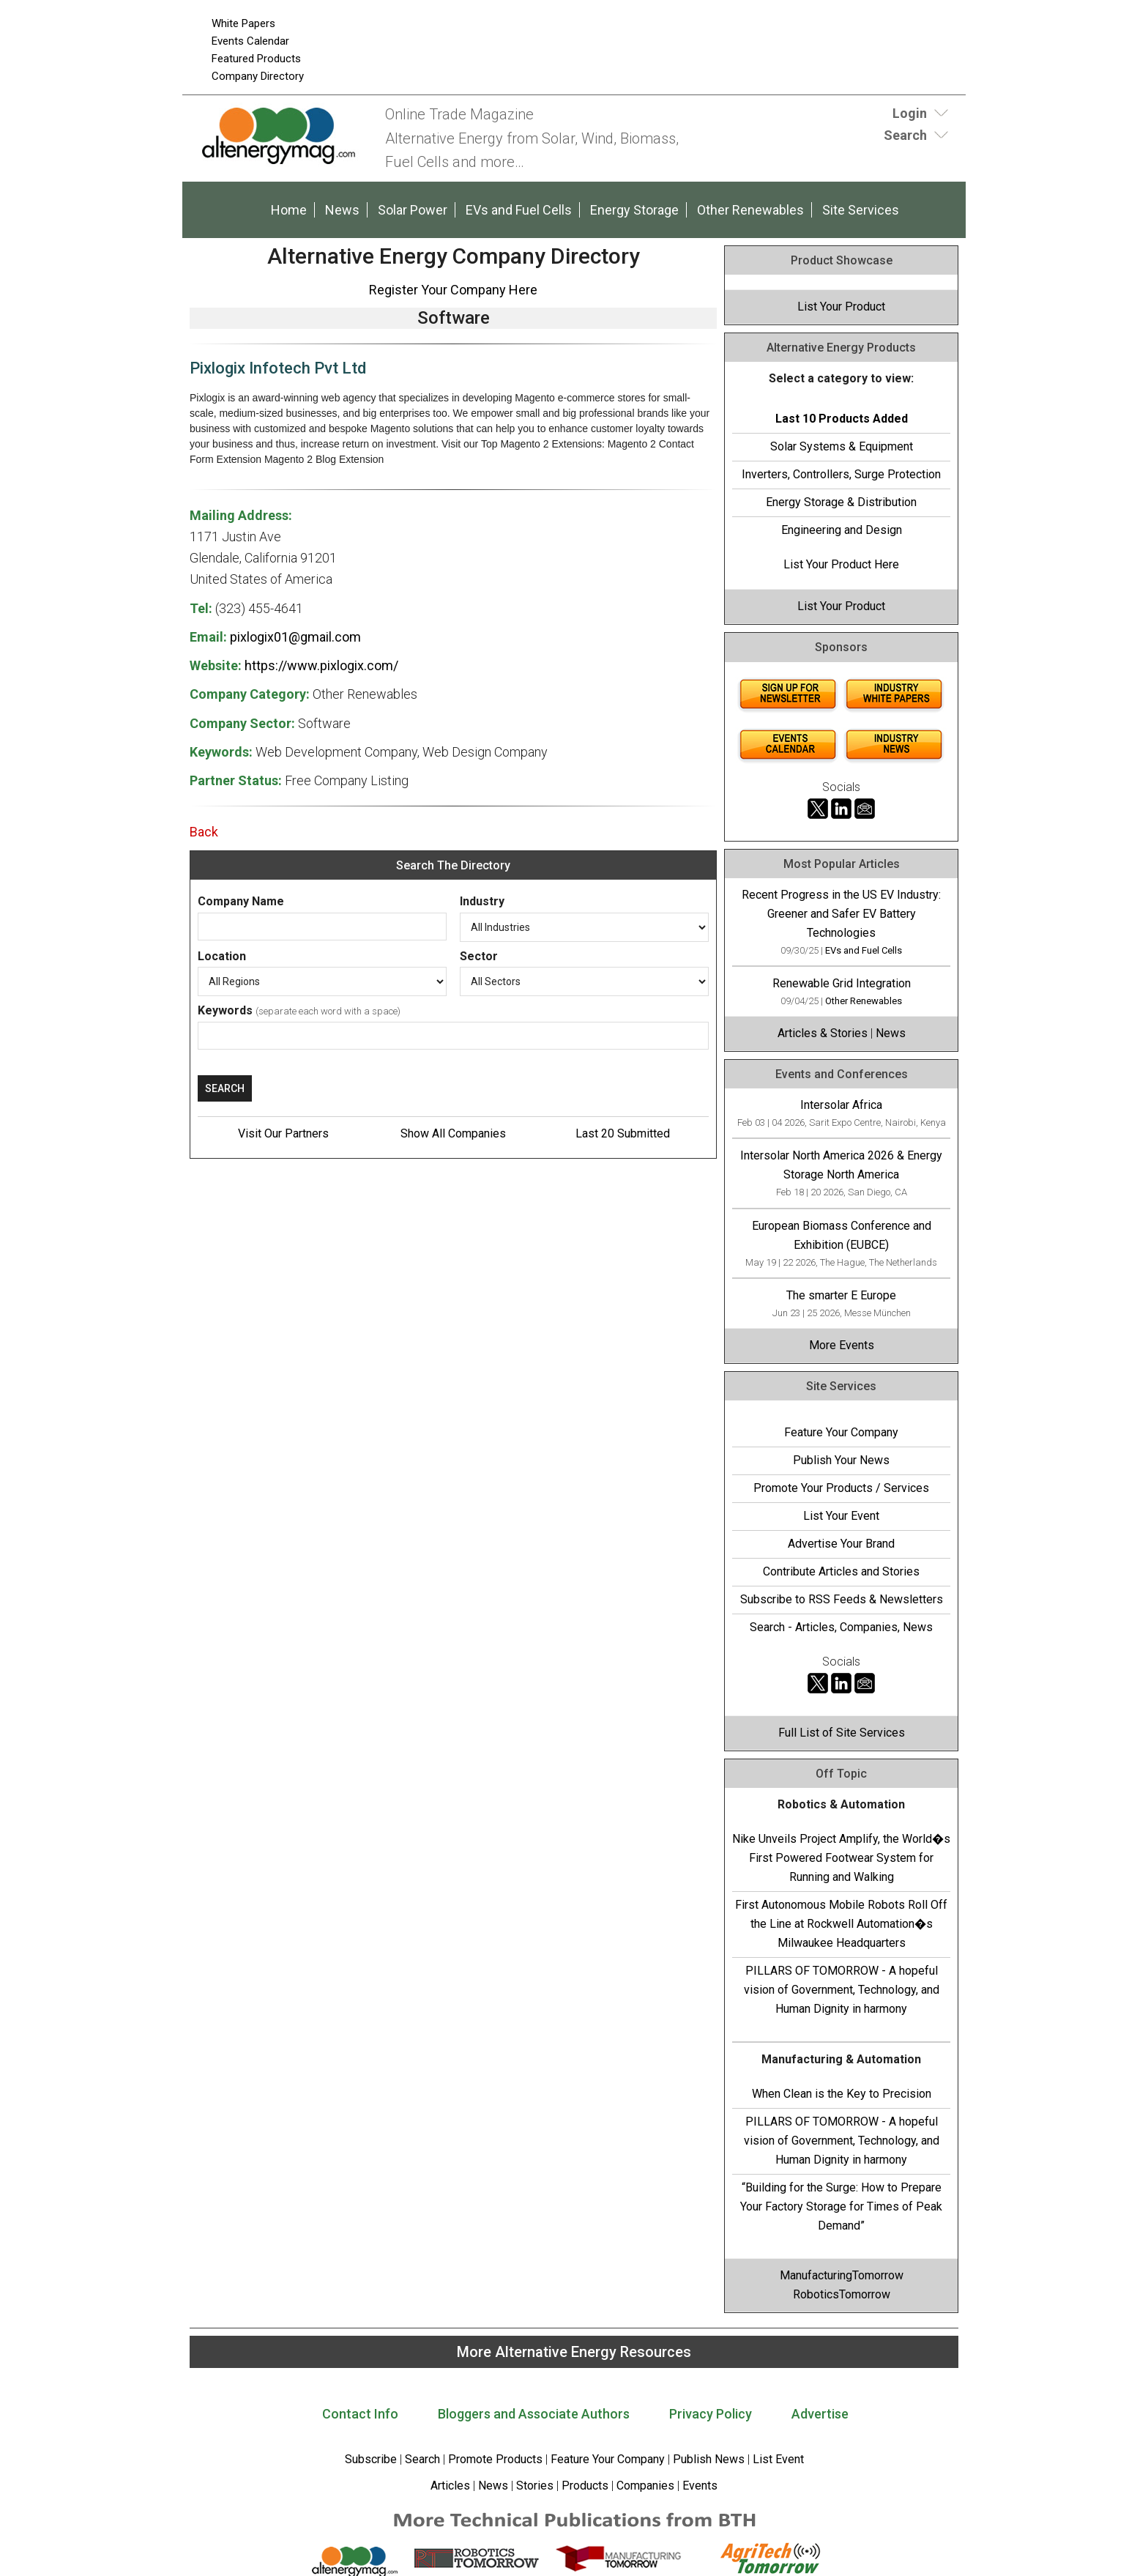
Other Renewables (750, 210)
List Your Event (841, 1516)
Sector (479, 956)
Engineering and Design (841, 530)
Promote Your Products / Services (841, 1488)
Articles (450, 2486)
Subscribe (371, 2459)
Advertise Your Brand (841, 1544)
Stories (535, 2486)
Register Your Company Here (453, 289)
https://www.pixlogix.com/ (321, 665)
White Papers (243, 23)
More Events (841, 1345)
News (342, 210)
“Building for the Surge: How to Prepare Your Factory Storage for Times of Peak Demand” (841, 2206)
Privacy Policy (710, 2413)
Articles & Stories (823, 1033)
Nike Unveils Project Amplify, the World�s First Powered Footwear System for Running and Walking (841, 1858)
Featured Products (256, 58)
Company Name (241, 901)
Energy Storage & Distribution (841, 502)
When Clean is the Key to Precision (841, 2094)
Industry (482, 901)
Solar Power (412, 210)
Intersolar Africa (841, 1105)
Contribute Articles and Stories (841, 1571)
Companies (645, 2486)
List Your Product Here (841, 564)
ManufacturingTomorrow (841, 2275)
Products (585, 2486)
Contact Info (360, 2413)
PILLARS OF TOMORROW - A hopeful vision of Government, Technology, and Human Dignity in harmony (841, 1990)
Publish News (709, 2459)
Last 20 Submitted (622, 1133)
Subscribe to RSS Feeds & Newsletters (841, 1599)
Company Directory (258, 76)
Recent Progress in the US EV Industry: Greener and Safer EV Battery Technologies (841, 914)
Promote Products (495, 2459)
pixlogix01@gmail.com (295, 637)
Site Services (860, 210)
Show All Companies (453, 1133)
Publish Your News (841, 1460)
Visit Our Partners (283, 1133)
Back (204, 831)
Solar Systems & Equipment (841, 446)
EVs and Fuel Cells (519, 210)
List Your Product (841, 306)
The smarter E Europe (841, 1295)
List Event (778, 2459)
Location (222, 956)
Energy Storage (634, 210)
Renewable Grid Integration (841, 983)
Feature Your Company (841, 1432)
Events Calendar (250, 41)
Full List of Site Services (841, 1733)
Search (422, 2459)
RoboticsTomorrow (841, 2294)
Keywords (225, 1010)
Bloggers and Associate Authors (534, 2413)
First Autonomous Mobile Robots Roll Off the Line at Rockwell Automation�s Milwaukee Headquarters (841, 1924)
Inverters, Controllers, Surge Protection (841, 474)
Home (289, 210)
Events (698, 2486)
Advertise (820, 2413)
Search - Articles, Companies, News (841, 1627)
